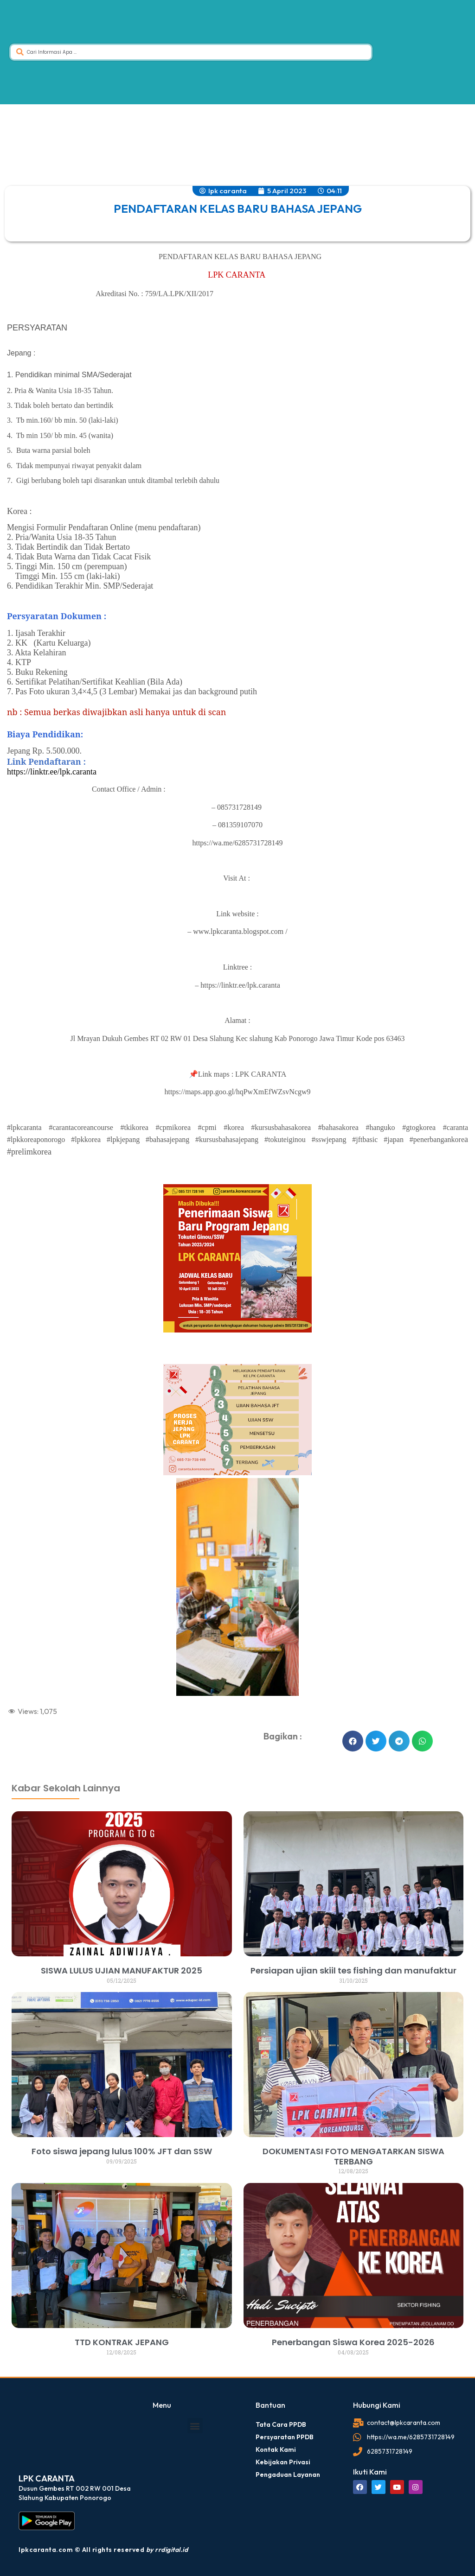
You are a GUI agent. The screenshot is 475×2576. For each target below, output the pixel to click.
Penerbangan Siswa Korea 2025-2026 (353, 2342)
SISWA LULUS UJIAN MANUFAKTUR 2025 (121, 1970)
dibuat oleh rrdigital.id (20, 1750)
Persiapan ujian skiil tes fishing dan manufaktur (353, 1970)
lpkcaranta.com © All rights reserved (103, 2549)
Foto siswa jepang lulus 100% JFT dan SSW (122, 2151)
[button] (352, 1741)
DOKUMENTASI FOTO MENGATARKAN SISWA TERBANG (353, 2156)
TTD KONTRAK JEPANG (122, 2342)
